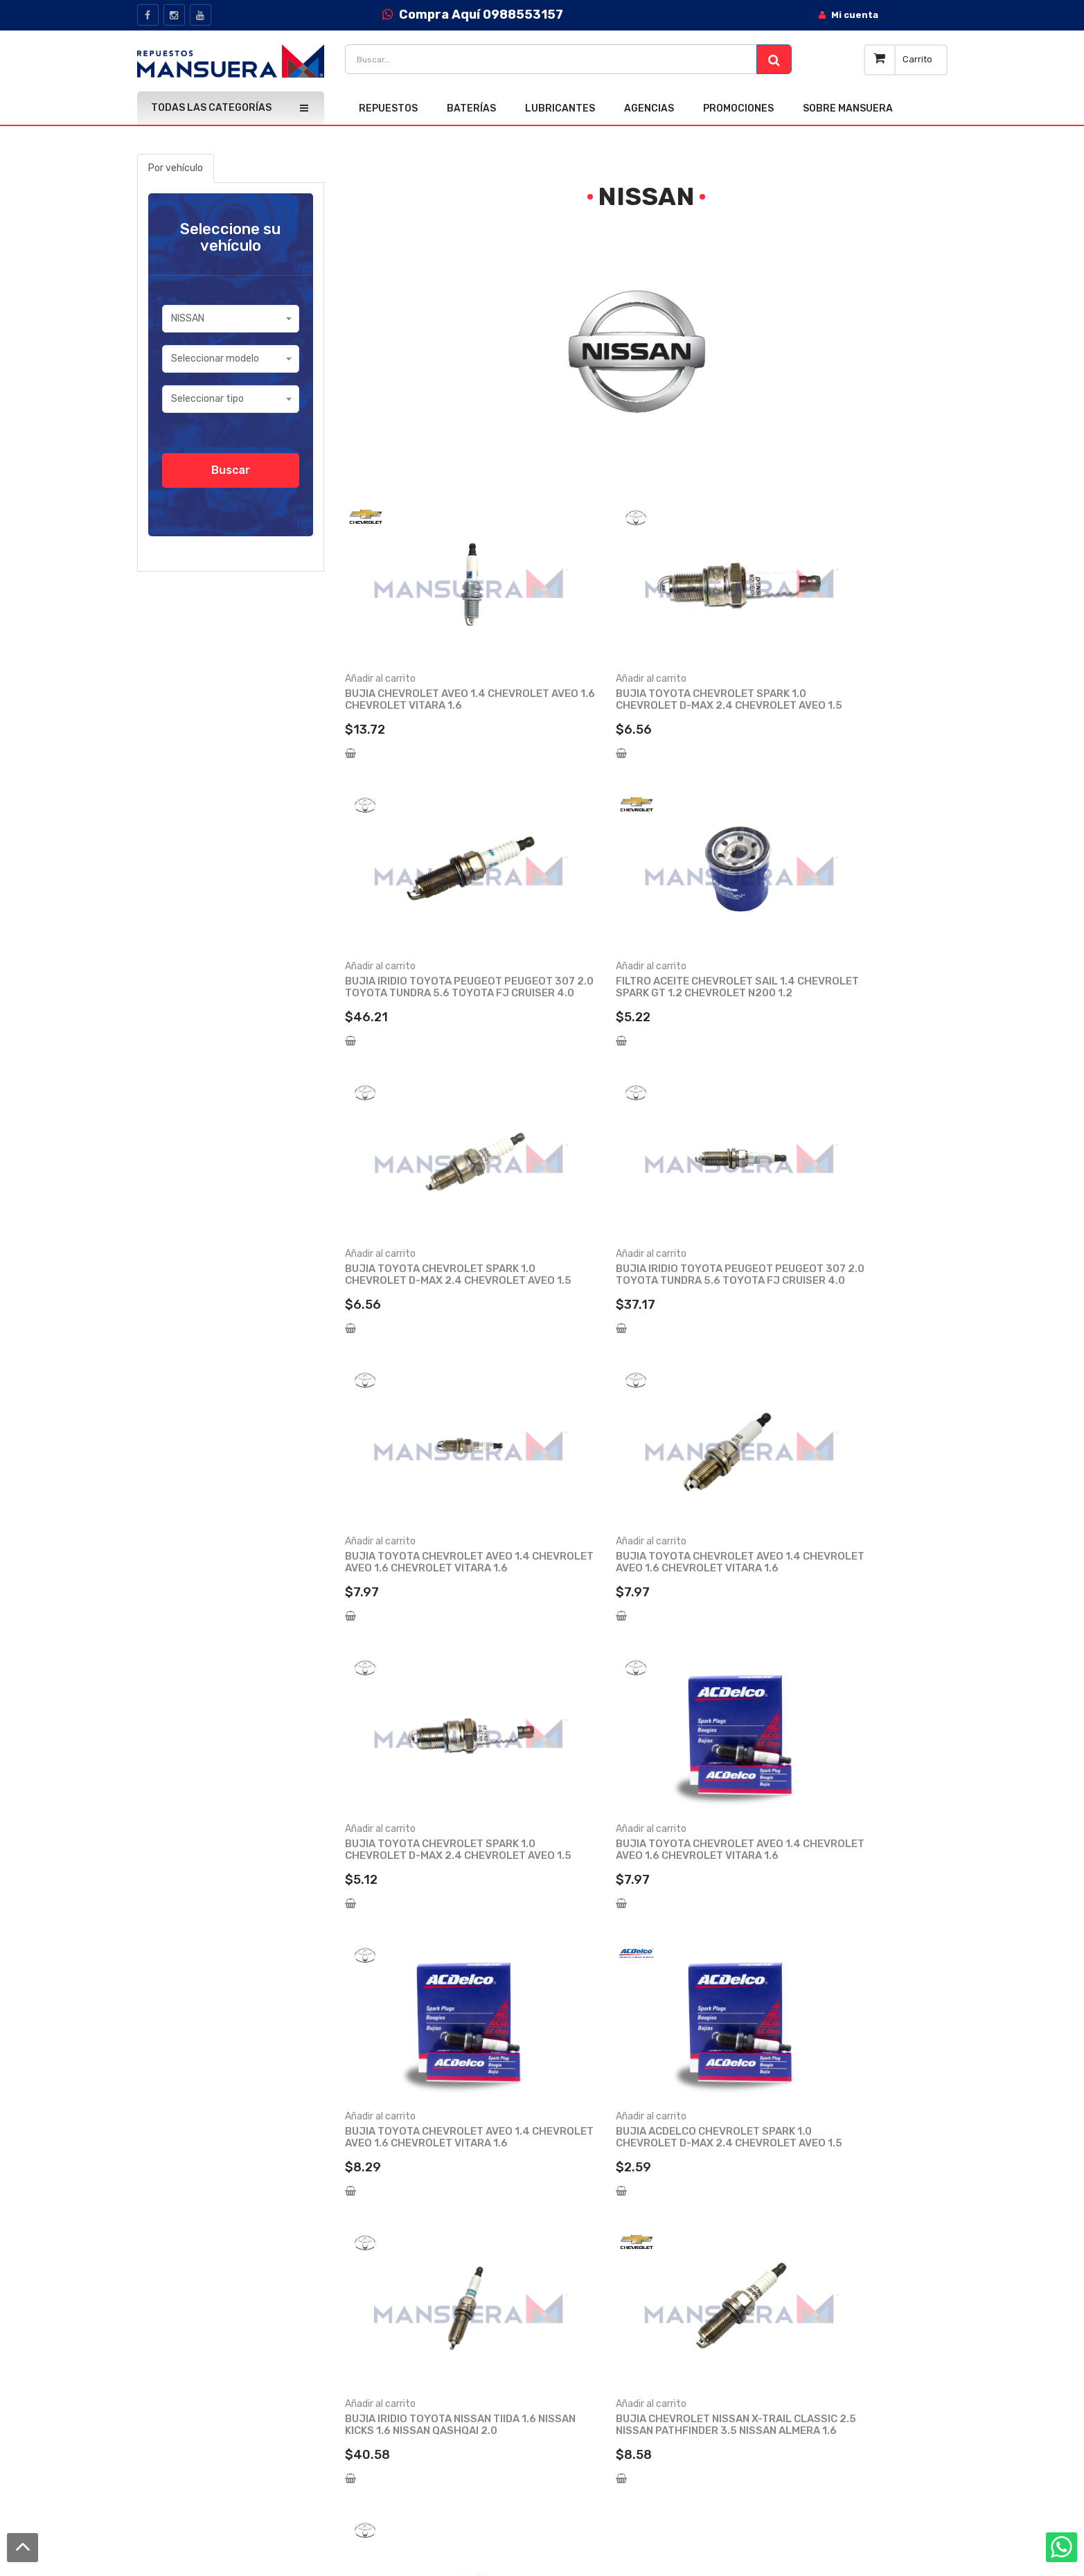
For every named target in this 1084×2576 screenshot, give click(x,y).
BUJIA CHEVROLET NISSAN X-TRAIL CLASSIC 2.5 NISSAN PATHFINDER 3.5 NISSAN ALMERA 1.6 (645, 1855)
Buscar (230, 470)
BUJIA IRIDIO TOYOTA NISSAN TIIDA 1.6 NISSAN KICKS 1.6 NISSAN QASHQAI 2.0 (432, 1855)
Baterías (802, 2307)
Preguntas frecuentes (464, 2404)
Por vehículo (175, 168)
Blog (424, 2307)
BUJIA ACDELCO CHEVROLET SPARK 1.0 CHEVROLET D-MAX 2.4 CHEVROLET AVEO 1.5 (849, 1567)
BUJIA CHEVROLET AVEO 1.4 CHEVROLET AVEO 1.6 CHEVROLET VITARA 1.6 (430, 705)
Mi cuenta (620, 2307)
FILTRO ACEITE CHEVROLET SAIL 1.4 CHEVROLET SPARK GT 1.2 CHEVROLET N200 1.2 (434, 992)
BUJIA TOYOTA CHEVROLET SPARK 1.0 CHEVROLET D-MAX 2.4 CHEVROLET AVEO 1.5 (639, 705)
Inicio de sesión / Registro (655, 2282)
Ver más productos (646, 1987)
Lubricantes (810, 2331)
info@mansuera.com (211, 2353)
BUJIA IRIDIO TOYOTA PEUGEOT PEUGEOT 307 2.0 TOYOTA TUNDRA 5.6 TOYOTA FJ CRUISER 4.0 (848, 705)
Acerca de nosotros (457, 2282)
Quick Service (444, 2331)
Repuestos (807, 2282)
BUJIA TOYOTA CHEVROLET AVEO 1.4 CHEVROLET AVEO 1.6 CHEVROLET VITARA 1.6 (437, 1280)
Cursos (429, 2379)
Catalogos (437, 2355)
